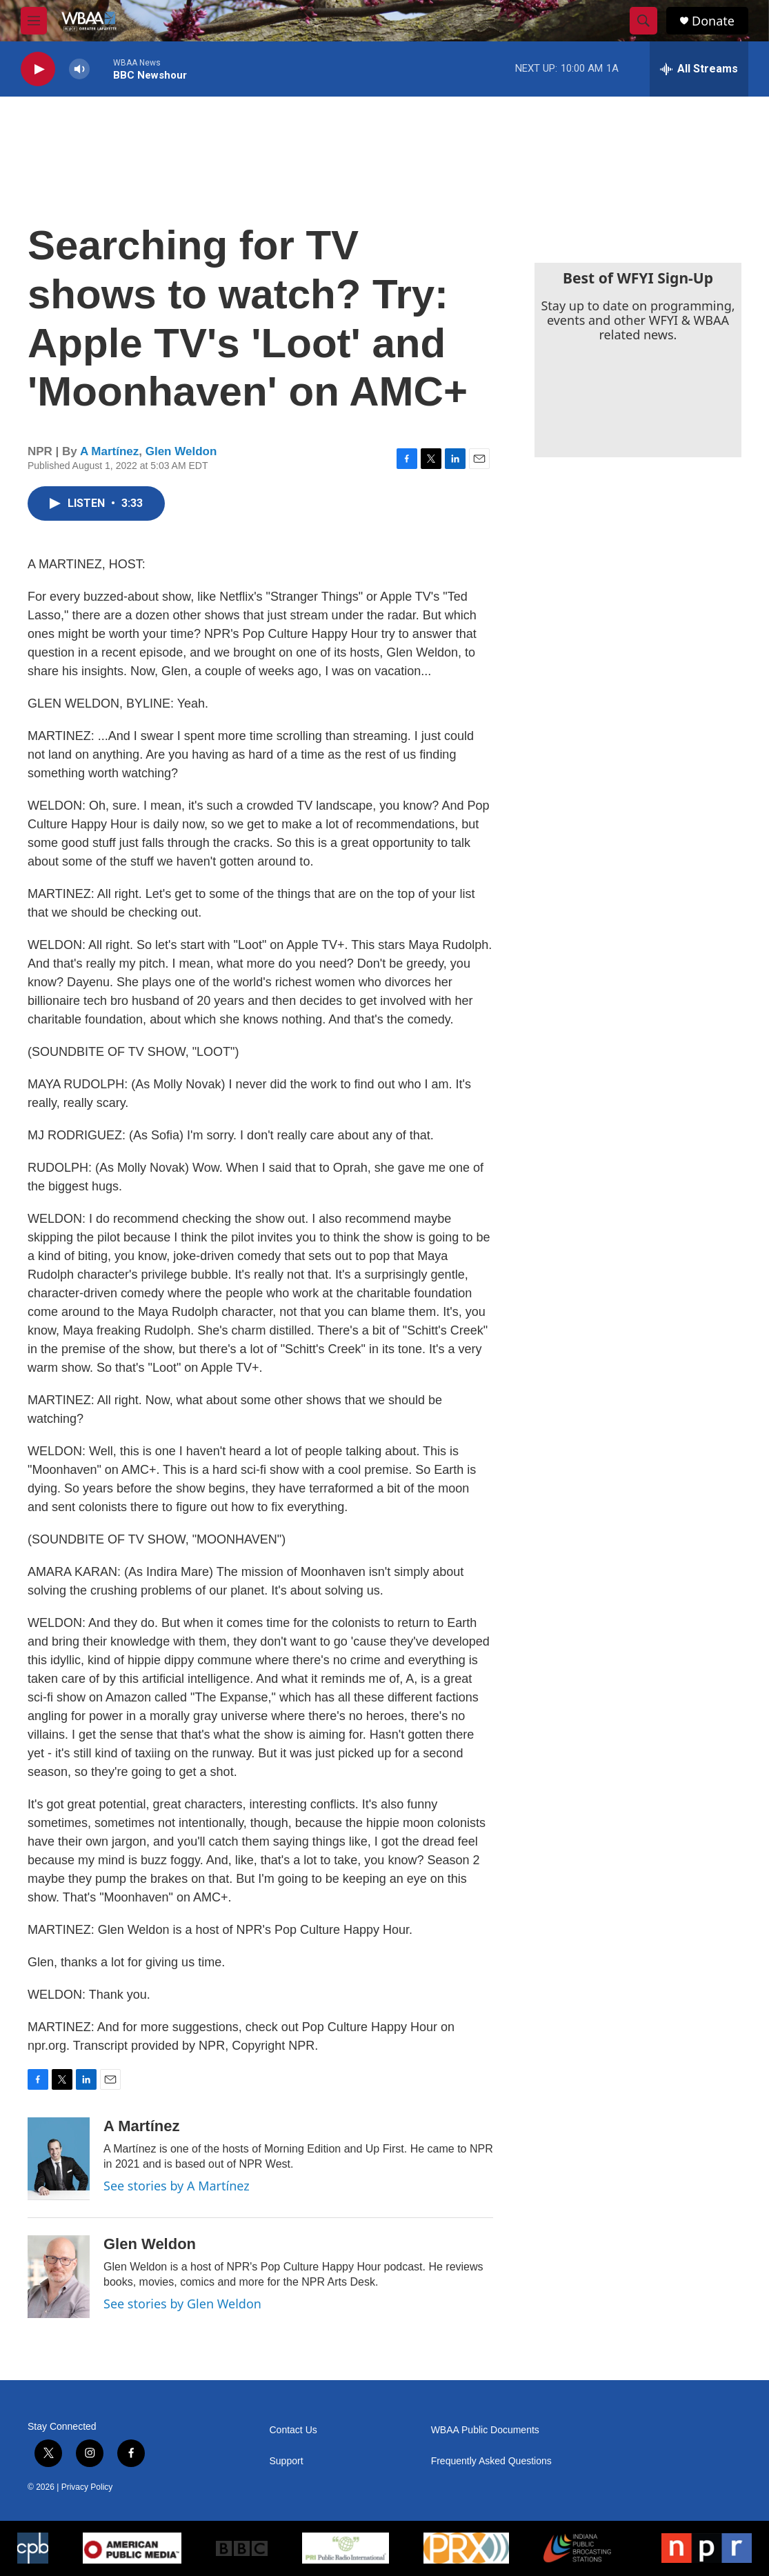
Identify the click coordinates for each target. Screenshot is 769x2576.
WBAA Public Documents (485, 2430)
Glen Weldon (181, 451)
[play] (38, 69)
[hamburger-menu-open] (34, 20)
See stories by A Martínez (176, 2185)
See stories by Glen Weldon (182, 2303)
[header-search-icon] (643, 20)
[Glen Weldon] (59, 2276)
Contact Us (293, 2430)
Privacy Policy (87, 2487)
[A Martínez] (59, 2158)
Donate (713, 21)
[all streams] (699, 69)
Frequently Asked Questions (491, 2461)
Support (286, 2461)
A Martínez (109, 451)
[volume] (79, 69)
